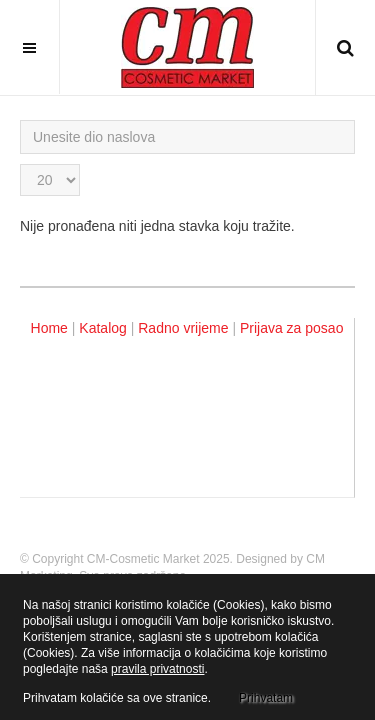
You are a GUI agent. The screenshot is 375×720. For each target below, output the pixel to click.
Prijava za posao (292, 328)
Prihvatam (266, 698)
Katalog (102, 328)
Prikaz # (20, 164)
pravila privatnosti (157, 669)
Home (49, 328)
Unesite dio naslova (20, 120)
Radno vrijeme (183, 328)
